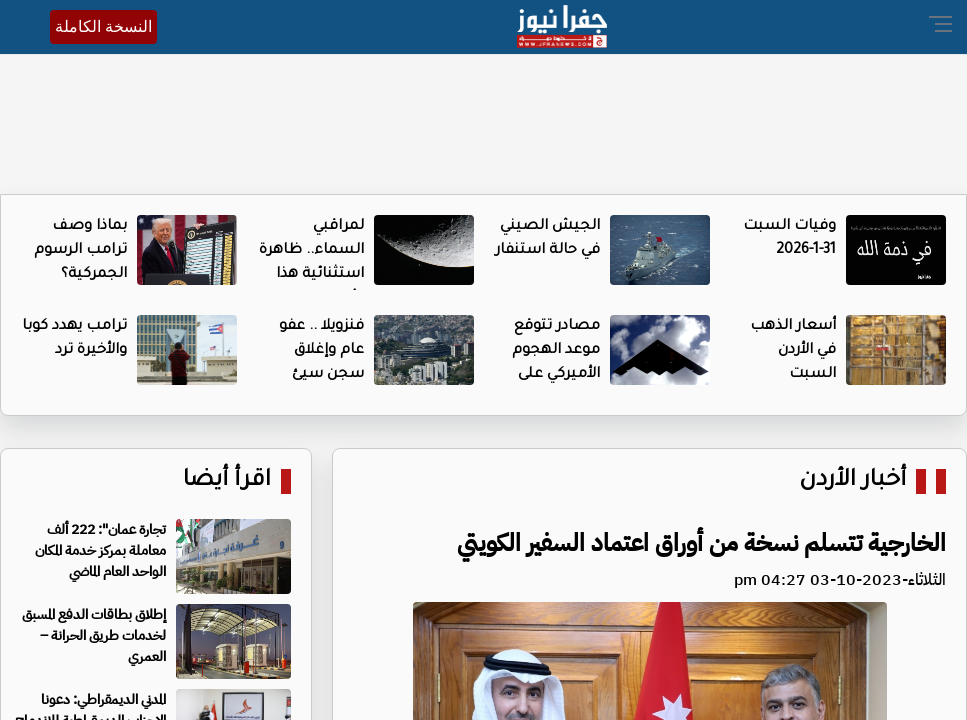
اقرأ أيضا (227, 481)
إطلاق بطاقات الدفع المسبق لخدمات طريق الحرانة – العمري (94, 635)
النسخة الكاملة (103, 26)
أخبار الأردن (852, 481)
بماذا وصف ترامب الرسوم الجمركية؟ (80, 251)
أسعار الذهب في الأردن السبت (793, 351)
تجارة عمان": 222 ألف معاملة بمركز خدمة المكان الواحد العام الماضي (100, 550)
